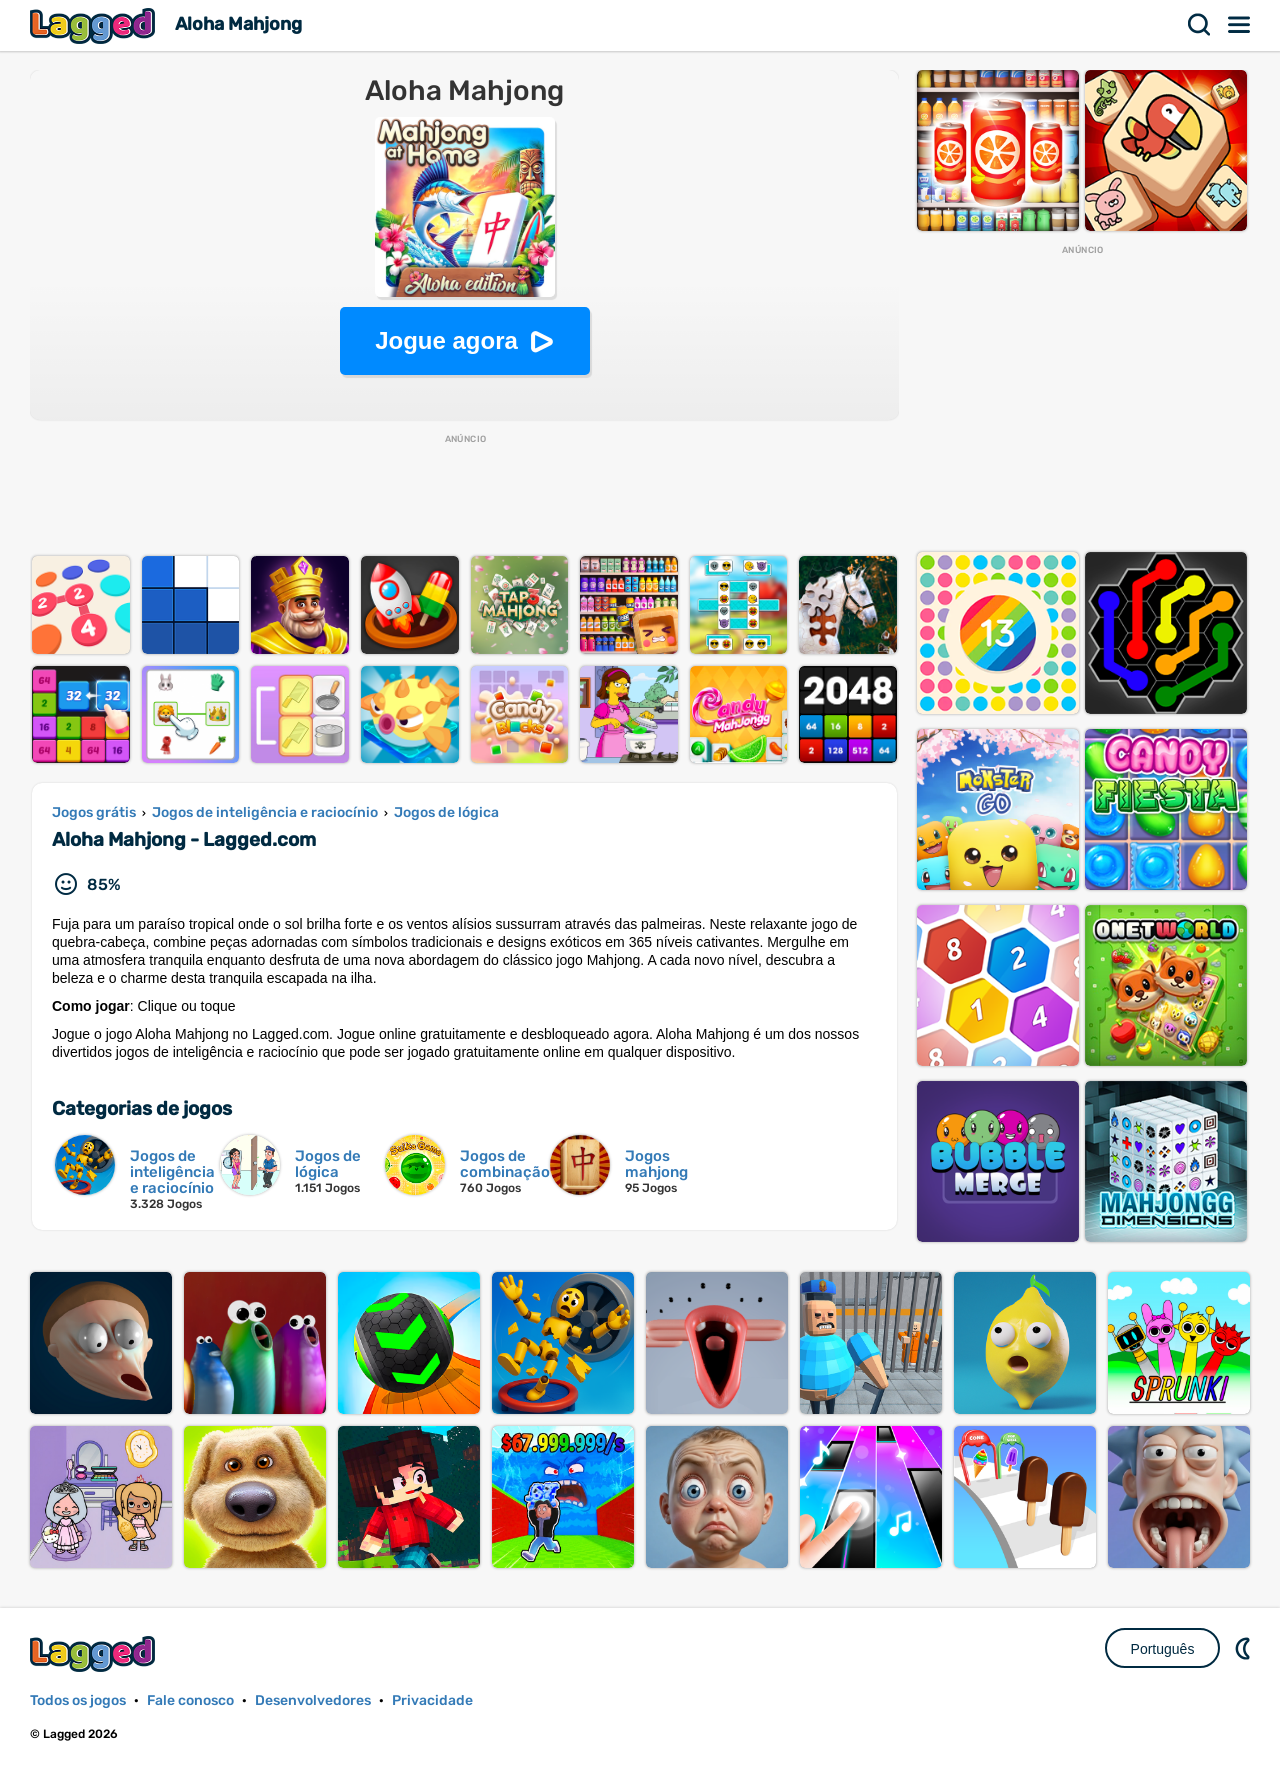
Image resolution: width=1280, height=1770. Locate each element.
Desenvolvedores (313, 1700)
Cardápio (1240, 25)
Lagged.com (95, 1653)
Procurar (1200, 25)
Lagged (95, 25)
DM (1245, 1648)
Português (1163, 1649)
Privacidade (432, 1700)
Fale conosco (190, 1700)
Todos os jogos (78, 1700)
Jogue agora (446, 340)
